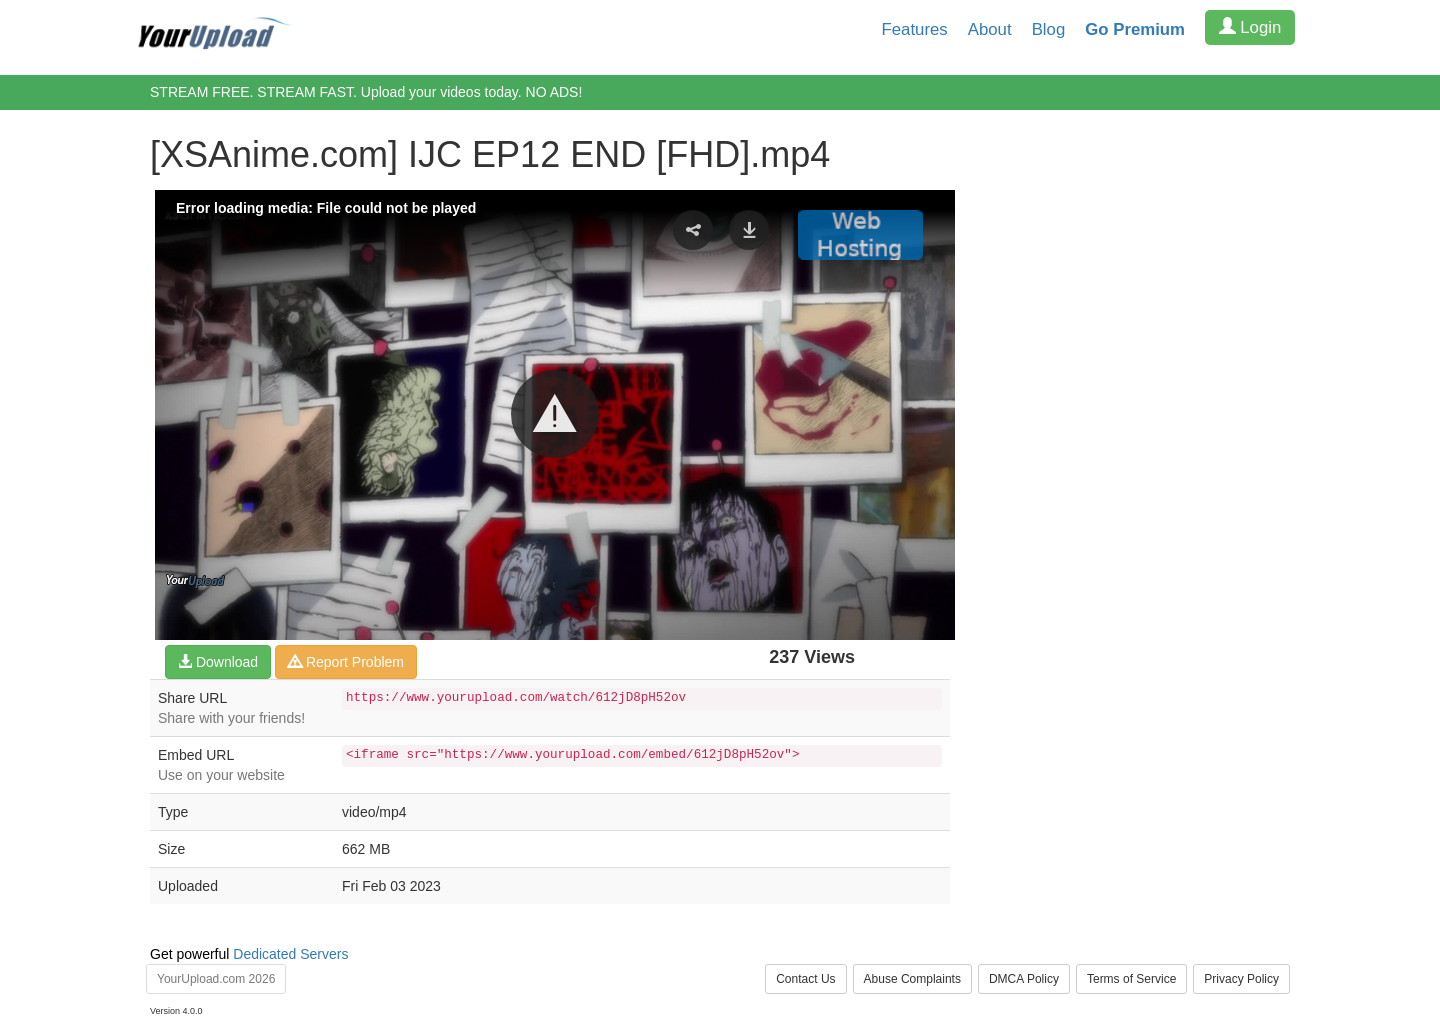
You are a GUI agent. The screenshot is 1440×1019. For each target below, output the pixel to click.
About (990, 29)
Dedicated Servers (290, 954)
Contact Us (805, 979)
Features (915, 29)
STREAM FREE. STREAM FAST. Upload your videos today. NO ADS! (366, 92)
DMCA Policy (1024, 979)
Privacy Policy (1241, 979)
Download (218, 662)
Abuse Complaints (912, 979)
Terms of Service (1131, 979)
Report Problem (346, 662)
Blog (1049, 29)
